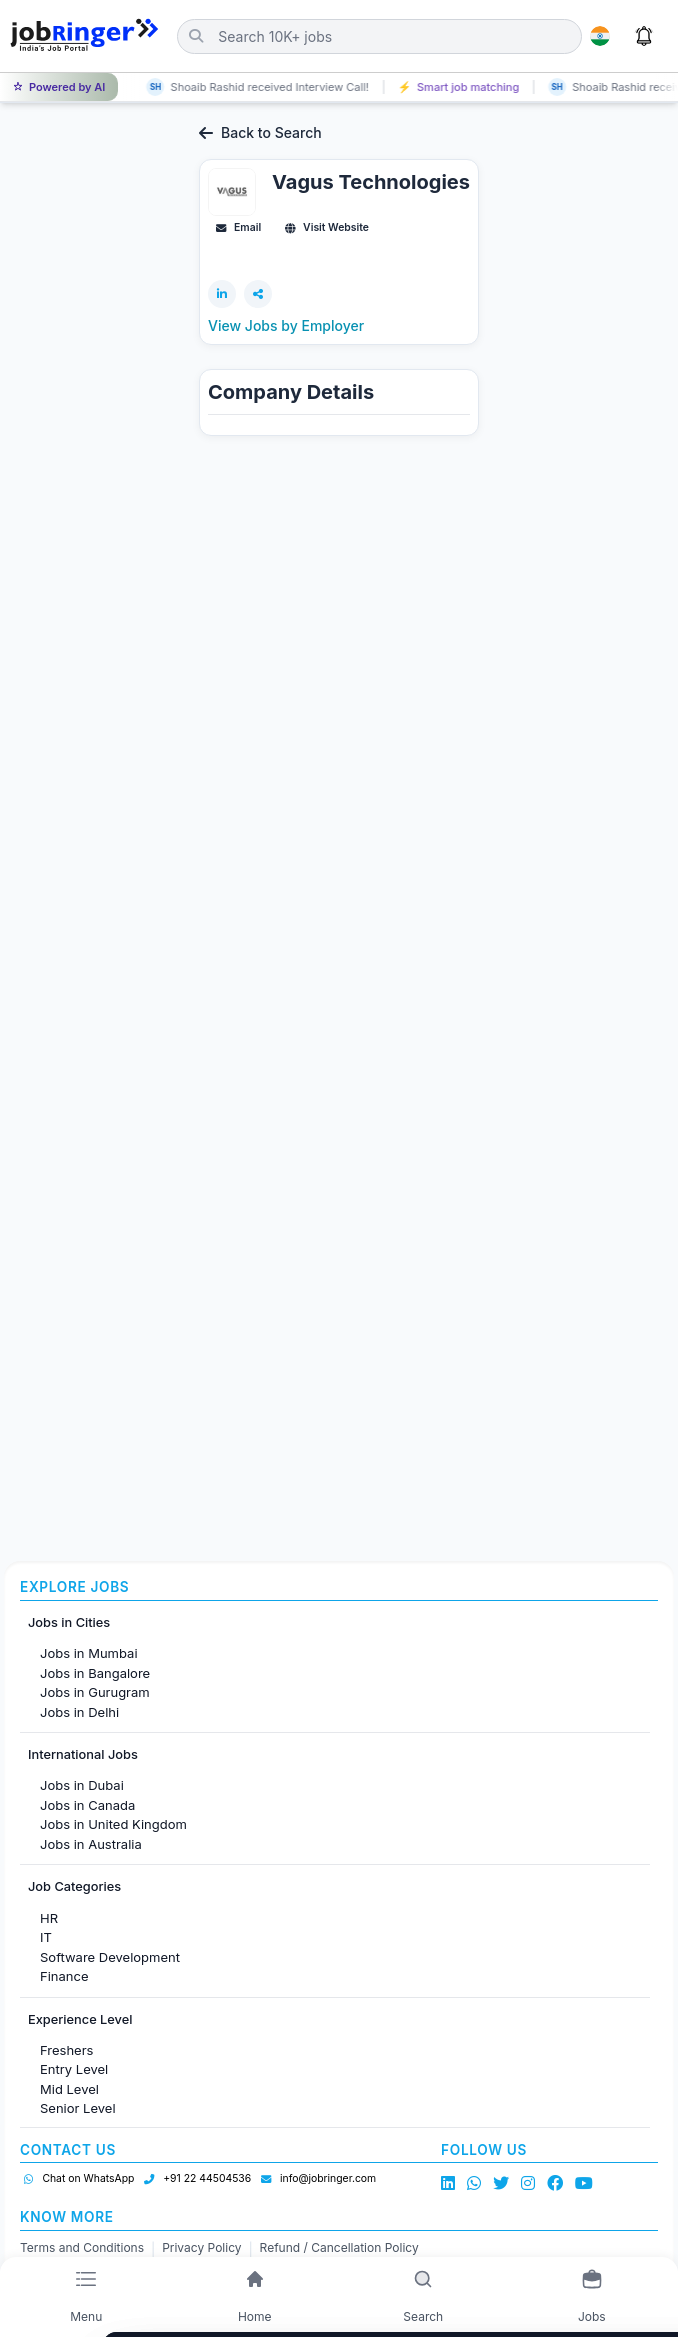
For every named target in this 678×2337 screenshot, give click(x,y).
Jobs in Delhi (79, 1712)
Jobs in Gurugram (95, 1692)
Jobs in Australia (91, 1844)
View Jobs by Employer (286, 325)
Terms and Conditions (82, 2247)
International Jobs (83, 1754)
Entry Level (74, 2069)
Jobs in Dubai (82, 1785)
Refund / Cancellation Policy (339, 2247)
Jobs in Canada (87, 1805)
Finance (64, 1976)
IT (46, 1937)
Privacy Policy (201, 2247)
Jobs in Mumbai (89, 1653)
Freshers (66, 2050)
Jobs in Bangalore (95, 1673)
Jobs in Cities (69, 1622)
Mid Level (69, 2089)
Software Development (110, 1957)
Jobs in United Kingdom (113, 1824)
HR (49, 1918)
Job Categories (74, 1886)
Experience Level (80, 2019)
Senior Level (78, 2108)
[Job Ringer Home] (84, 36)
